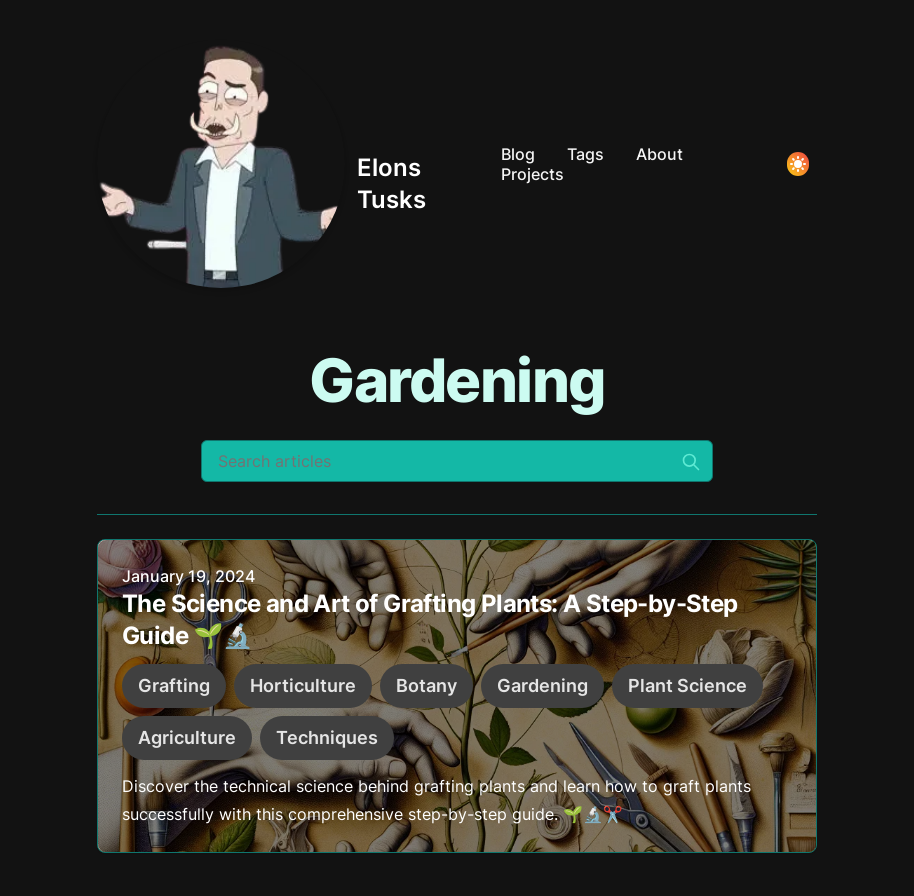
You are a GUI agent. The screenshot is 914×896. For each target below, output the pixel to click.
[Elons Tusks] (291, 164)
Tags (585, 154)
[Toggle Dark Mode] (798, 164)
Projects (532, 174)
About (659, 154)
